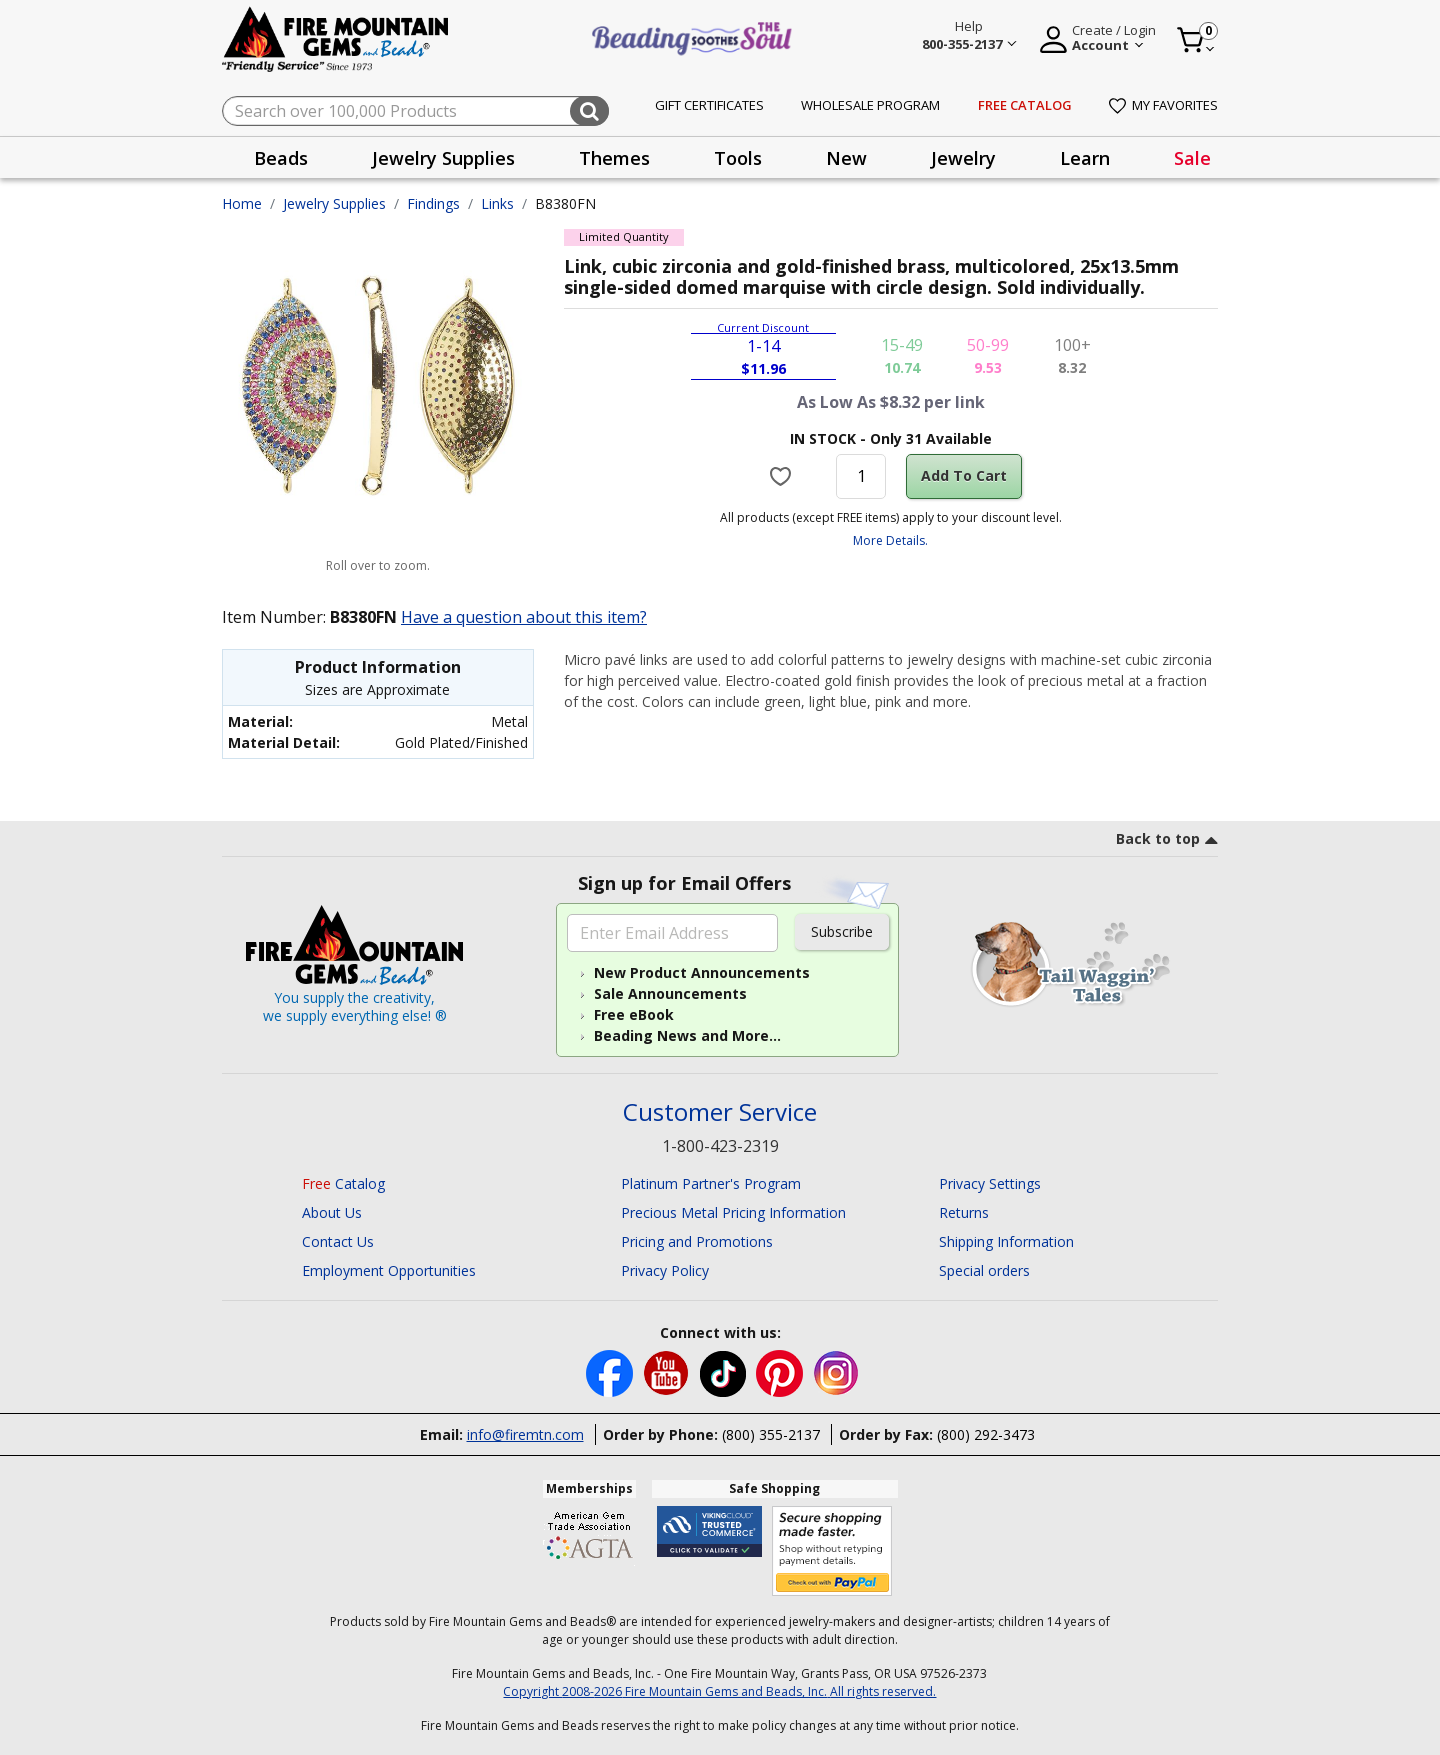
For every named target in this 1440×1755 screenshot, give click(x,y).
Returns (964, 1212)
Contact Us (338, 1241)
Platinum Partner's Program (711, 1183)
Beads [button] (281, 158)
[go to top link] (1167, 842)
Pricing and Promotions (697, 1241)
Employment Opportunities (389, 1270)
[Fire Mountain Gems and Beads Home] (336, 37)
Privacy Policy (665, 1270)
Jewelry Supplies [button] (443, 158)
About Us (332, 1212)
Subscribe (842, 931)
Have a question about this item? (524, 617)
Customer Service (720, 1112)
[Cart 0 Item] (1196, 40)
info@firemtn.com (525, 1434)
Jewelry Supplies (334, 203)
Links (497, 203)
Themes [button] (614, 158)
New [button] (846, 158)
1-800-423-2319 (720, 1146)
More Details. (890, 540)
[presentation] (281, 157)
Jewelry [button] (963, 158)
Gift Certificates (709, 105)
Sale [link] (1192, 158)
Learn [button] (1085, 158)
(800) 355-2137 (771, 1434)
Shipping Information (1006, 1241)
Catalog (343, 1183)
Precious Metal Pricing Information (733, 1212)
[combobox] (415, 111)
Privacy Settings (990, 1183)
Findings (433, 203)
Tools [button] (738, 158)
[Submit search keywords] (589, 111)
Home (242, 203)
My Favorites (1163, 105)
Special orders (984, 1270)
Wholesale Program (870, 105)
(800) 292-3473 (986, 1434)
